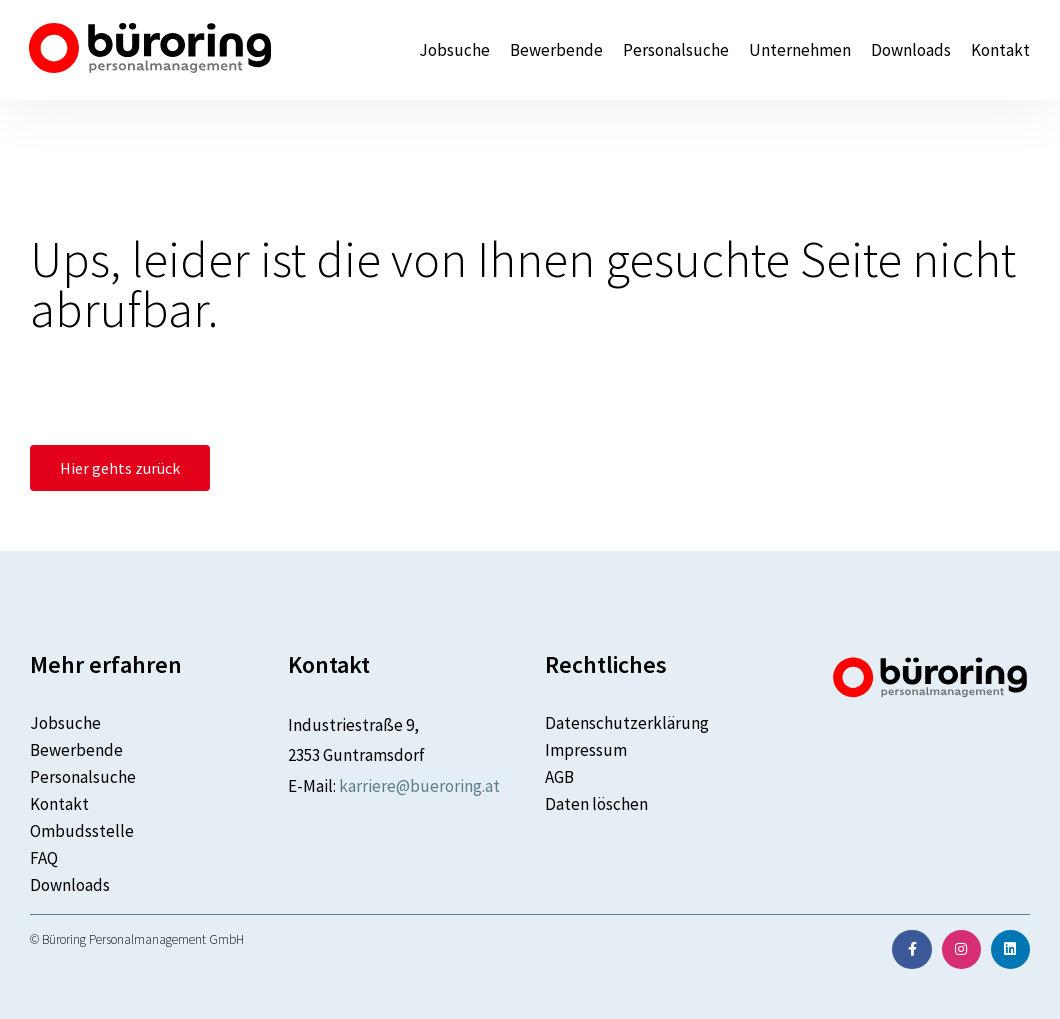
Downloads (911, 50)
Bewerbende (556, 50)
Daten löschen (596, 804)
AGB (559, 777)
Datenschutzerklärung (627, 723)
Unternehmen (800, 50)
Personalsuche (676, 50)
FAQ (44, 858)
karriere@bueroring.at (419, 786)
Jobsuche (454, 50)
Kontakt (1000, 50)
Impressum (586, 750)
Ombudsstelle (82, 831)
